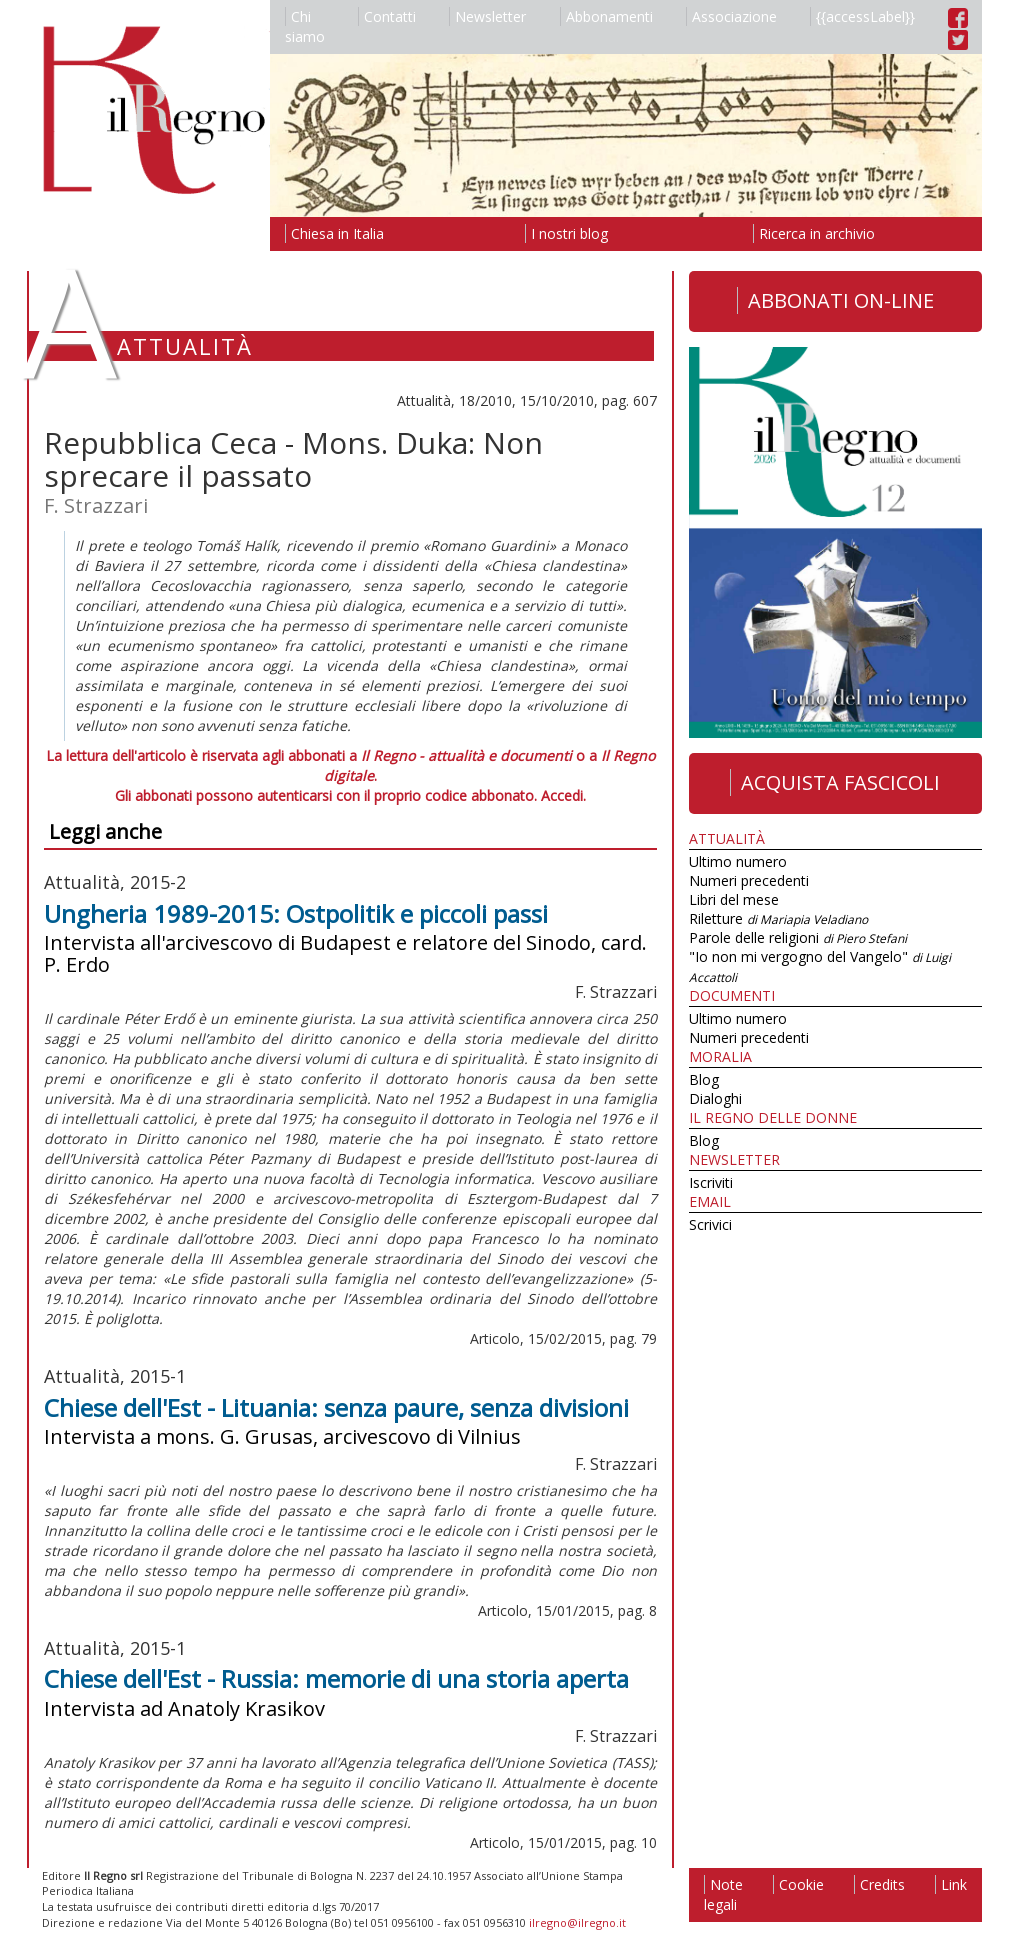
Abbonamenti (606, 16)
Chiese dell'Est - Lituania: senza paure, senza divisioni (336, 1407)
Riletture (778, 918)
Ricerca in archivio (814, 233)
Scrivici (710, 1224)
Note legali (723, 1894)
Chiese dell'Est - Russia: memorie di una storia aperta (336, 1678)
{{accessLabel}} (862, 16)
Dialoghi (715, 1098)
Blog (704, 1079)
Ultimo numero (738, 861)
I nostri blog (566, 233)
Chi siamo (305, 26)
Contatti (387, 16)
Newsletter (487, 16)
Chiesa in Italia (334, 233)
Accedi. (563, 795)
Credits (879, 1884)
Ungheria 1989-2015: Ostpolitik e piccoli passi (296, 913)
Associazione (731, 16)
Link (951, 1884)
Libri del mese (734, 899)
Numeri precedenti (749, 880)
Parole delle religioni (798, 937)
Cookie (798, 1884)
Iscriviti (711, 1182)
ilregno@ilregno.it (577, 1922)
